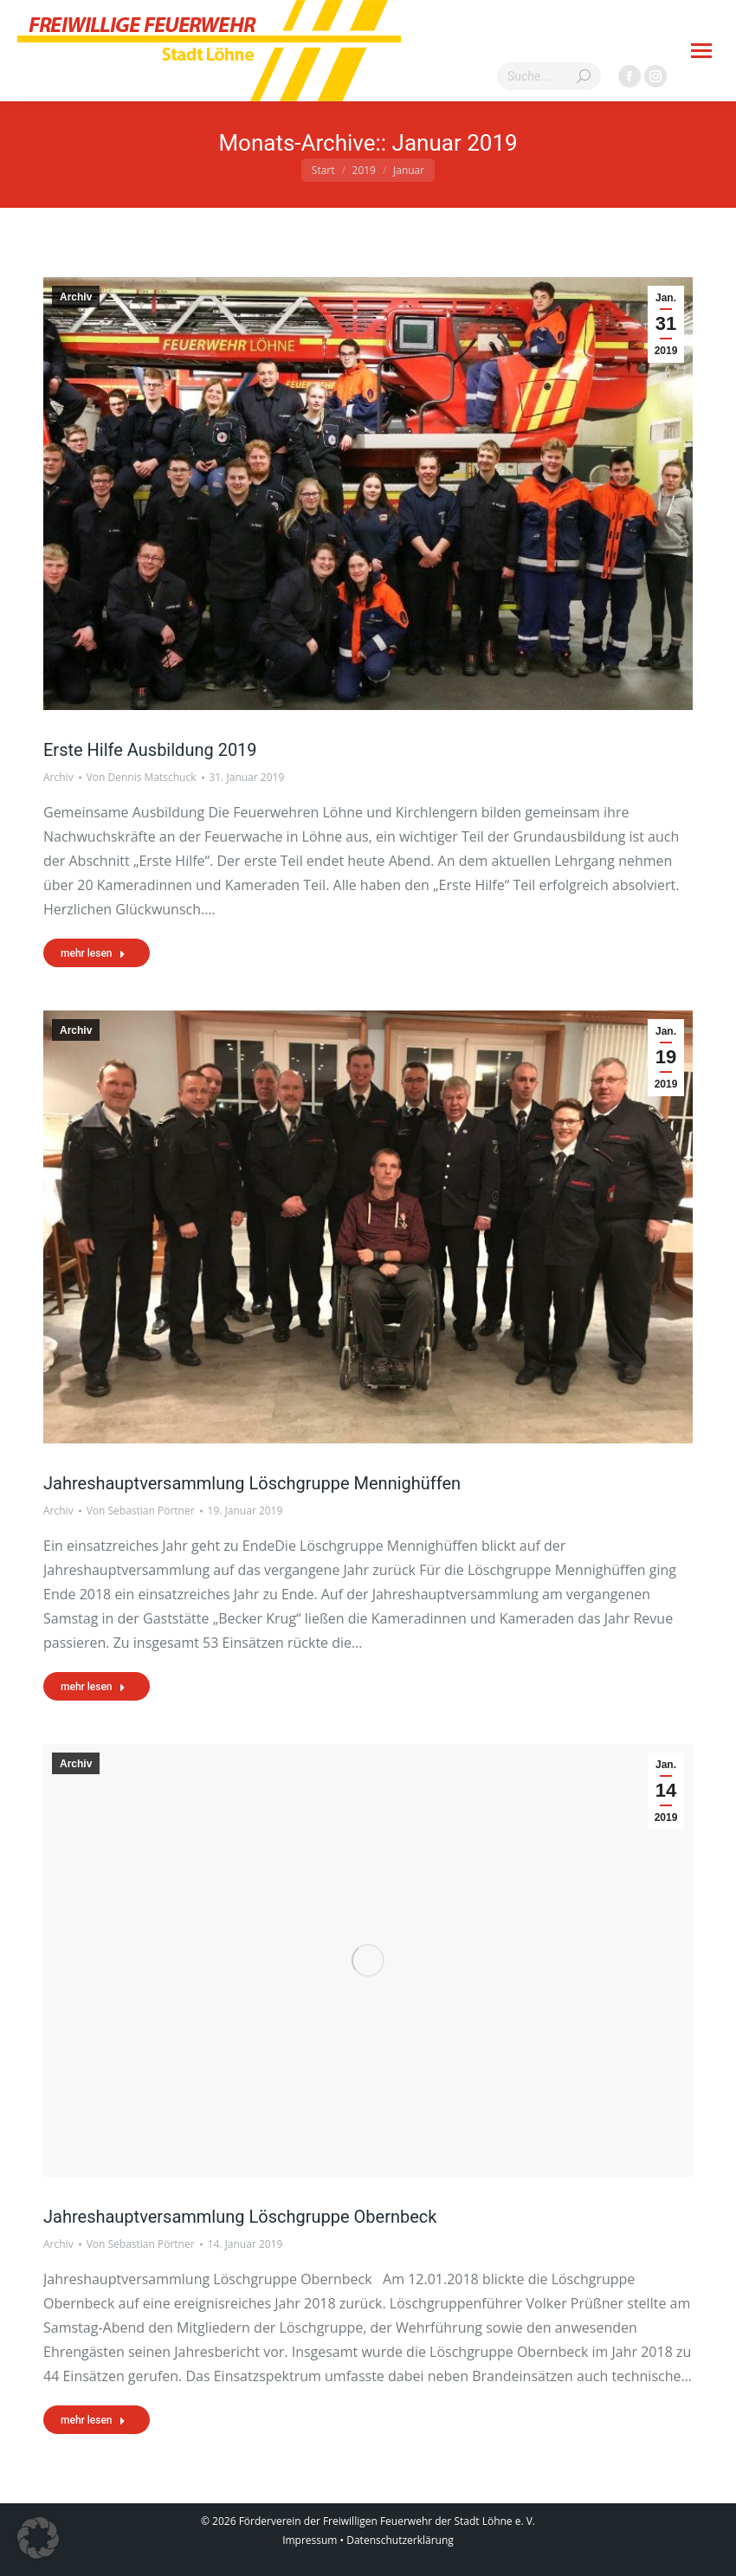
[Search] (549, 76)
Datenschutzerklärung (400, 2540)
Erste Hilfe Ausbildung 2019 (150, 749)
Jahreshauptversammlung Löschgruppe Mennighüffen (252, 1483)
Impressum (309, 2540)
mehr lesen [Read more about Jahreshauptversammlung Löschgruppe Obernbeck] (93, 2420)
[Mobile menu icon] (701, 51)
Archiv (76, 297)
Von (142, 777)
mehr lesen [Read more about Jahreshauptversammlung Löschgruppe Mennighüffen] (93, 1687)
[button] (38, 2538)
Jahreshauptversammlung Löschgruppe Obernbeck (239, 2216)
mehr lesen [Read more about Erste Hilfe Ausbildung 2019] (93, 953)
